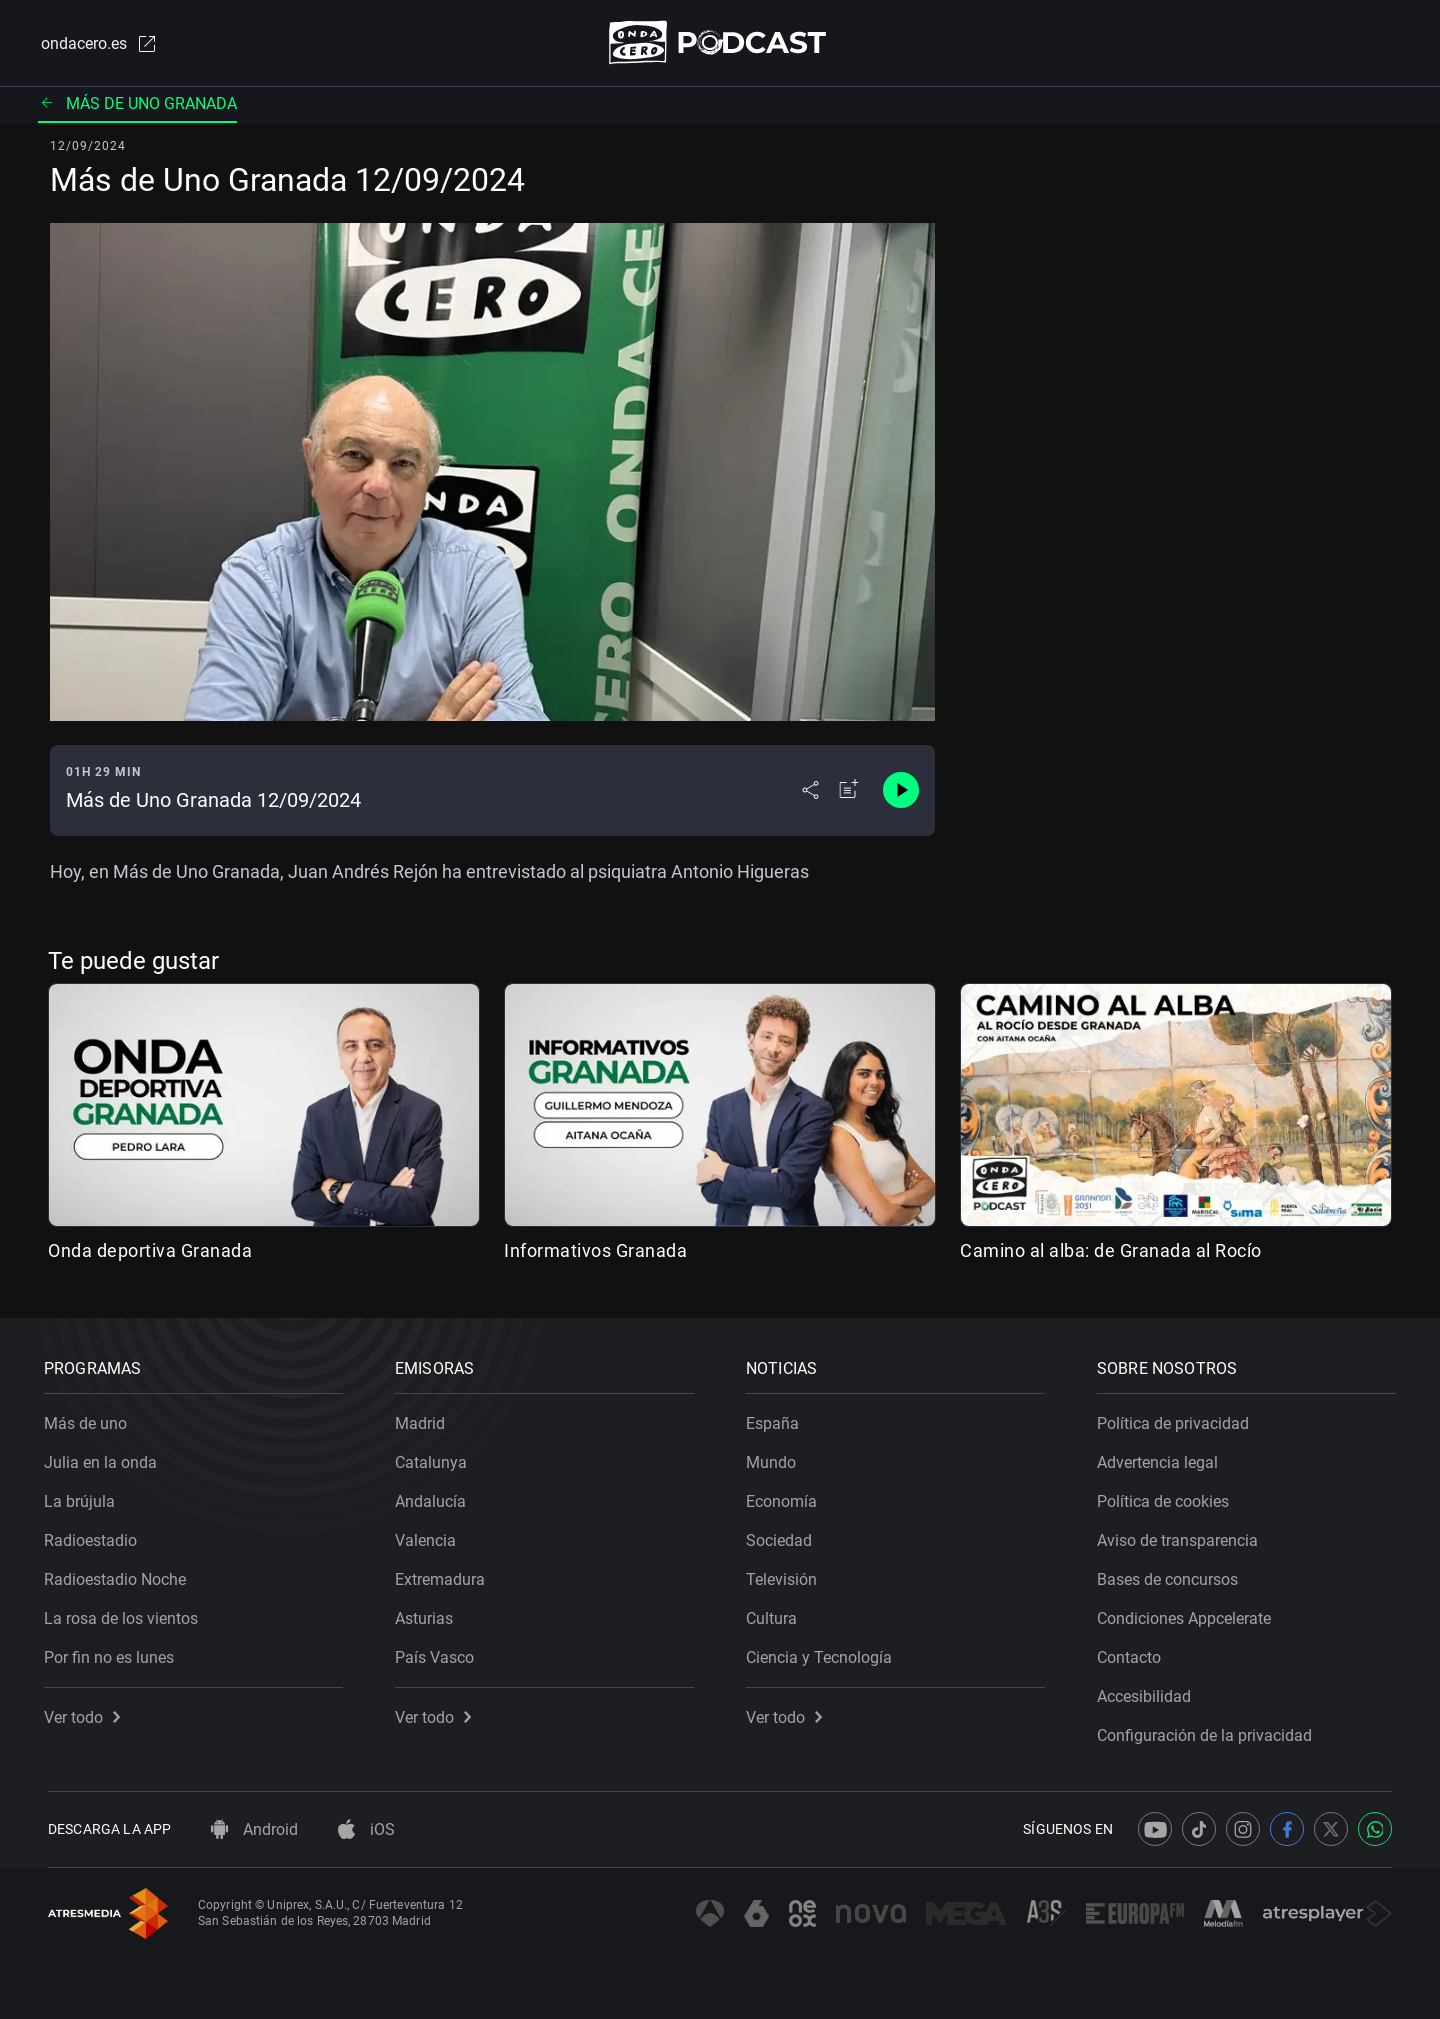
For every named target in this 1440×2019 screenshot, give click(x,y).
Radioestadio (94, 1536)
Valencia (429, 1536)
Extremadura (444, 1575)
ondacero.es (96, 44)
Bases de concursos (1171, 1575)
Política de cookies (1167, 1497)
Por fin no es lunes (113, 1653)
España (776, 1419)
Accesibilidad (1148, 1692)
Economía (785, 1497)
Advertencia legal (1161, 1458)
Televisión (785, 1575)
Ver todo (86, 1713)
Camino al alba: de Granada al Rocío (1111, 1251)
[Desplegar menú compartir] (810, 792)
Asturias (428, 1614)
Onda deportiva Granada (150, 1251)
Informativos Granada (595, 1251)
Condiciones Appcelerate (1188, 1614)
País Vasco (438, 1653)
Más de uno (89, 1419)
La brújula (83, 1497)
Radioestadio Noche (119, 1575)
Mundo (775, 1458)
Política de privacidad (1177, 1419)
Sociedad (783, 1536)
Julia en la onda (104, 1458)
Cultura (775, 1614)
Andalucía (434, 1497)
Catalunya (435, 1458)
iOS (366, 1829)
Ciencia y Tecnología (823, 1653)
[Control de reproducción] (901, 792)
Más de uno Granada (137, 104)
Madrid (424, 1419)
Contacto (1133, 1653)
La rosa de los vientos (125, 1614)
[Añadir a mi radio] (849, 792)
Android (254, 1829)
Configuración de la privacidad (1208, 1731)
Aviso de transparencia (1181, 1536)
